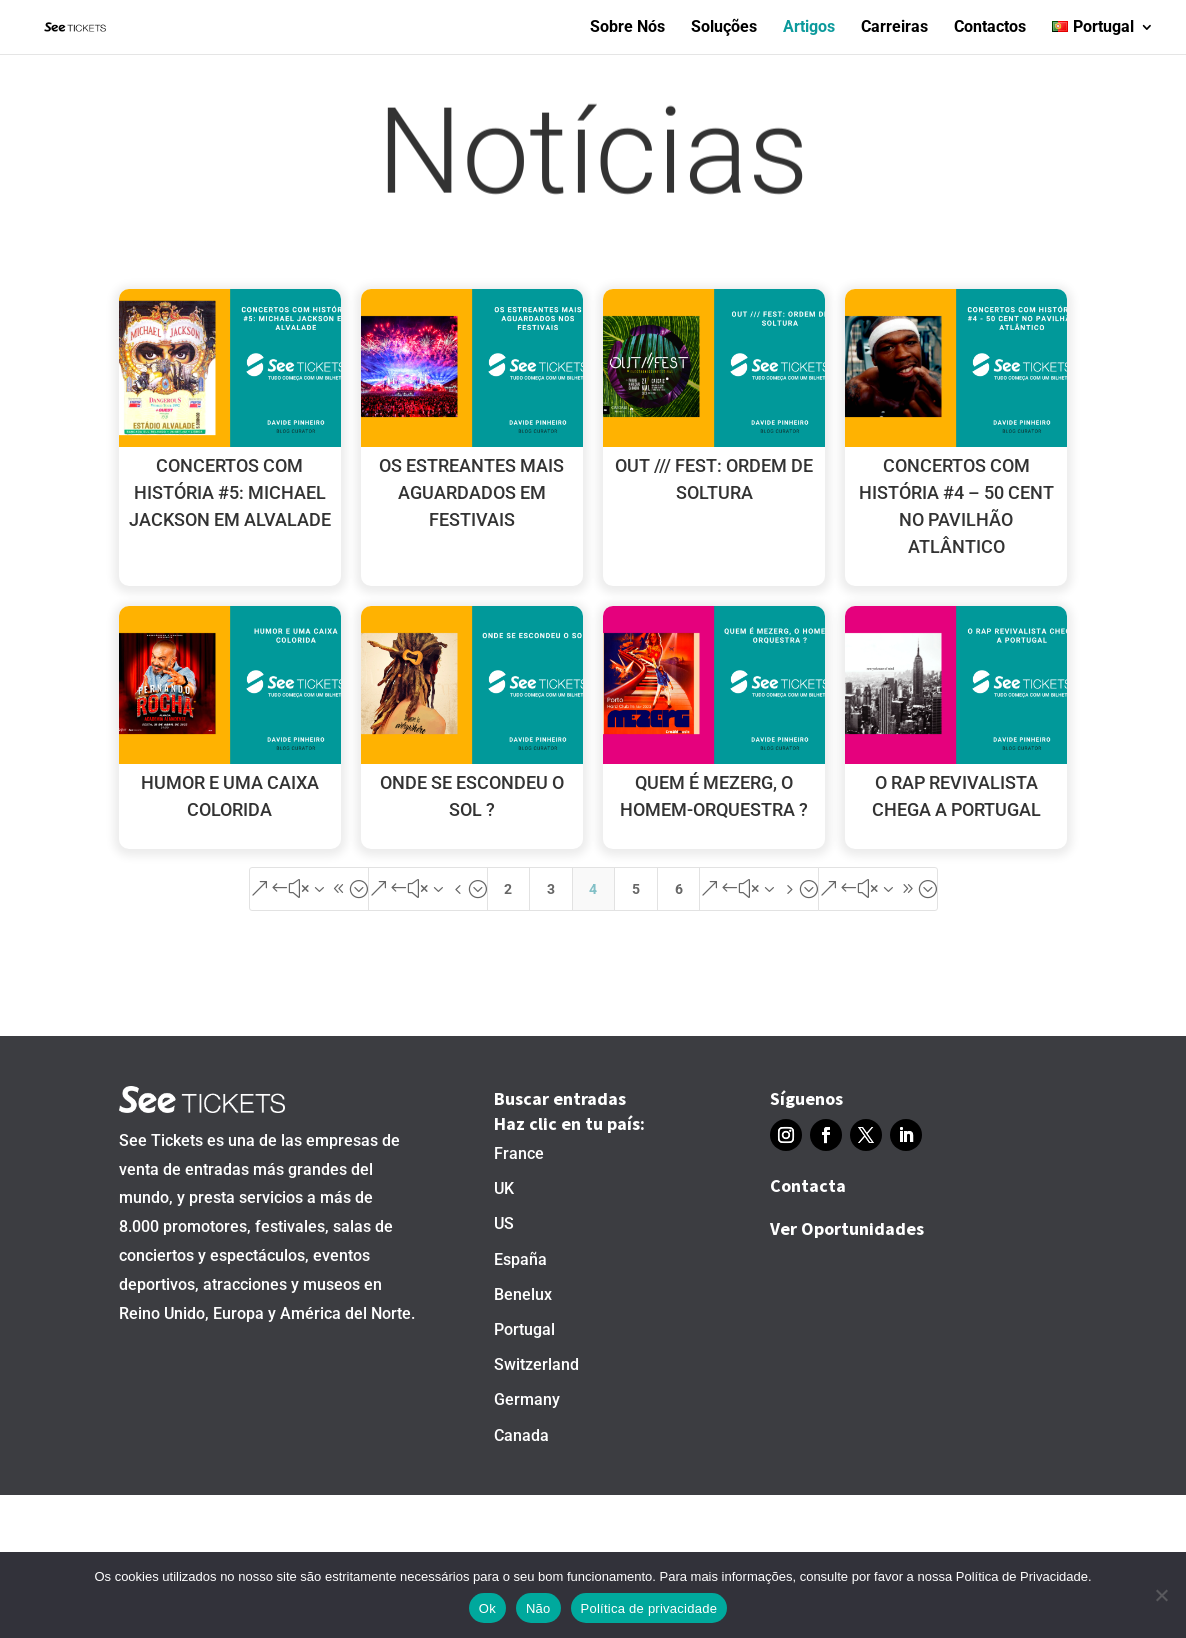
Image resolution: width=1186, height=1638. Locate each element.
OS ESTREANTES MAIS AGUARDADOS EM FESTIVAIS (471, 492)
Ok (487, 1608)
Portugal (524, 1329)
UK (504, 1188)
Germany (527, 1399)
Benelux (523, 1294)
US (504, 1223)
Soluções (724, 28)
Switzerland (536, 1364)
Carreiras (894, 28)
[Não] (1161, 1595)
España (520, 1259)
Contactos (990, 28)
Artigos (809, 28)
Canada (521, 1435)
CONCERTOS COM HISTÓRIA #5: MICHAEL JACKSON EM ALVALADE (230, 492)
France (519, 1153)
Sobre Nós (627, 28)
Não (538, 1608)
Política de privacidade (649, 1608)
